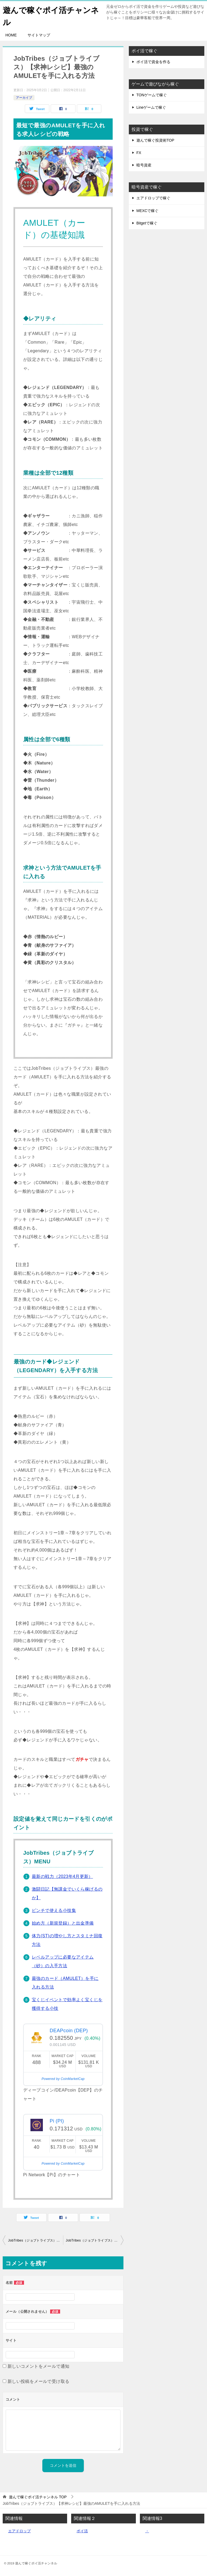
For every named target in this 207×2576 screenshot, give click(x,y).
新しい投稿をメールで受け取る (39, 2381)
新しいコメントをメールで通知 (39, 2366)
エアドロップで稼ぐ (153, 198)
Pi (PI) (57, 2121)
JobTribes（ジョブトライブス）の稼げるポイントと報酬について (94, 2240)
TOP (38, 2497)
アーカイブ (24, 97)
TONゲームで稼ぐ (151, 95)
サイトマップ (38, 35)
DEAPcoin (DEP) (69, 2030)
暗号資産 (143, 165)
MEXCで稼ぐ (147, 210)
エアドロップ (19, 2531)
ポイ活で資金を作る (153, 62)
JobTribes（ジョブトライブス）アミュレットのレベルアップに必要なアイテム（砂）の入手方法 (35, 2240)
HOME (11, 35)
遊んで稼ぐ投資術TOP (155, 140)
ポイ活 (82, 2531)
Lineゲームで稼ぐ (151, 107)
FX (138, 153)
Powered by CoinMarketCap (63, 2079)
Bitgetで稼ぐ (146, 223)
